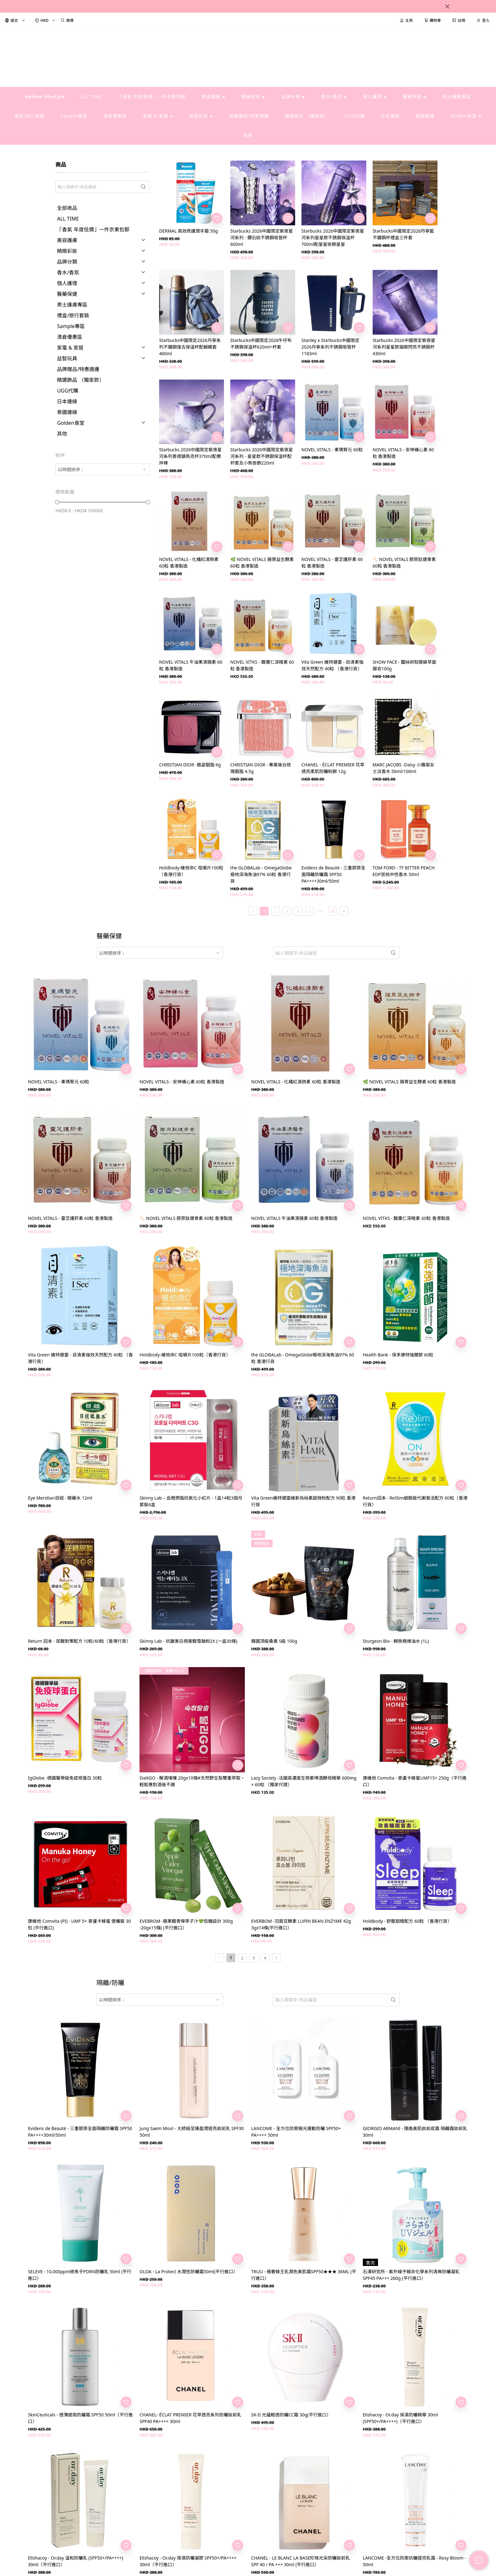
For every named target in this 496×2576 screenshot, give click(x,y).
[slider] (57, 502)
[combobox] (102, 469)
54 (332, 911)
